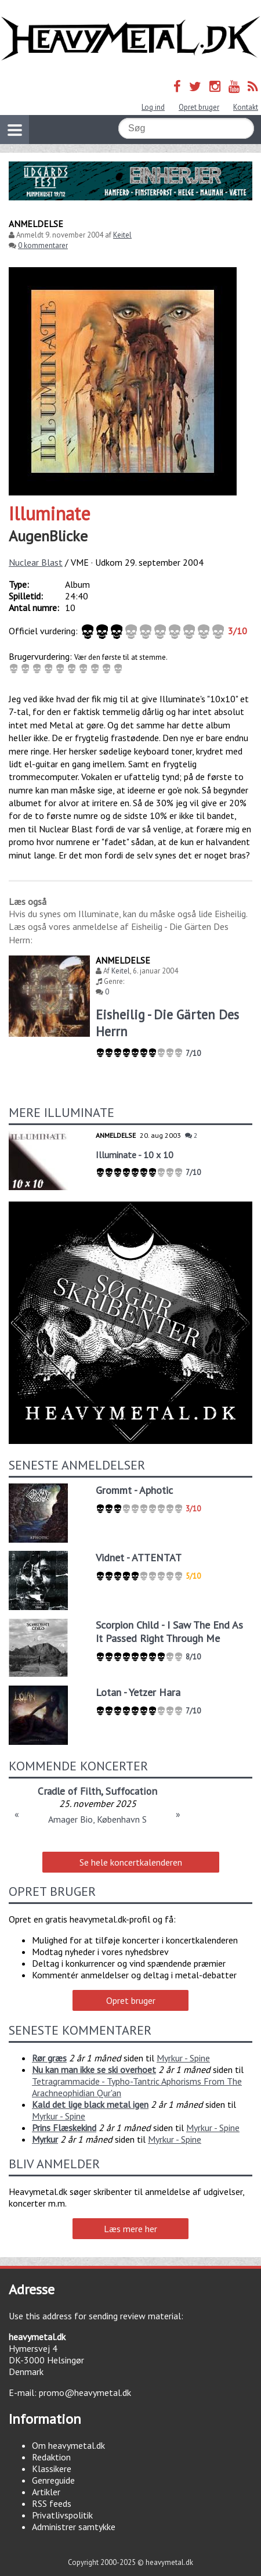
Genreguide (53, 2480)
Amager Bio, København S (97, 1819)
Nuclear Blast (36, 562)
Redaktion (51, 2457)
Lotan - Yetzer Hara (138, 1692)
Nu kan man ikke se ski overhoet (94, 2069)
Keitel (122, 235)
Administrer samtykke (73, 2526)
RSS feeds (51, 2503)
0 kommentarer (43, 245)
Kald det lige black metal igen (90, 2104)
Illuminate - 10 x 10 (134, 1155)
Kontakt (245, 107)
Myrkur (45, 2139)
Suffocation (131, 1791)
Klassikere (51, 2468)
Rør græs (49, 2058)
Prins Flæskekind (64, 2127)
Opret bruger (199, 107)
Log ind (153, 107)
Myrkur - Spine (183, 2058)
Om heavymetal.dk (68, 2445)
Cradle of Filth (69, 1791)
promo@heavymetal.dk (85, 2392)
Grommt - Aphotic (134, 1490)
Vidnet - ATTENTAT (139, 1557)
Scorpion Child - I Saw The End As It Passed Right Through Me (169, 1631)
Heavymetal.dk (130, 39)
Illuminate (49, 513)
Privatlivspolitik (62, 2515)
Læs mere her (130, 2228)
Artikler (46, 2492)
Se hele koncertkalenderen (130, 1862)
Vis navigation (11, 123)
